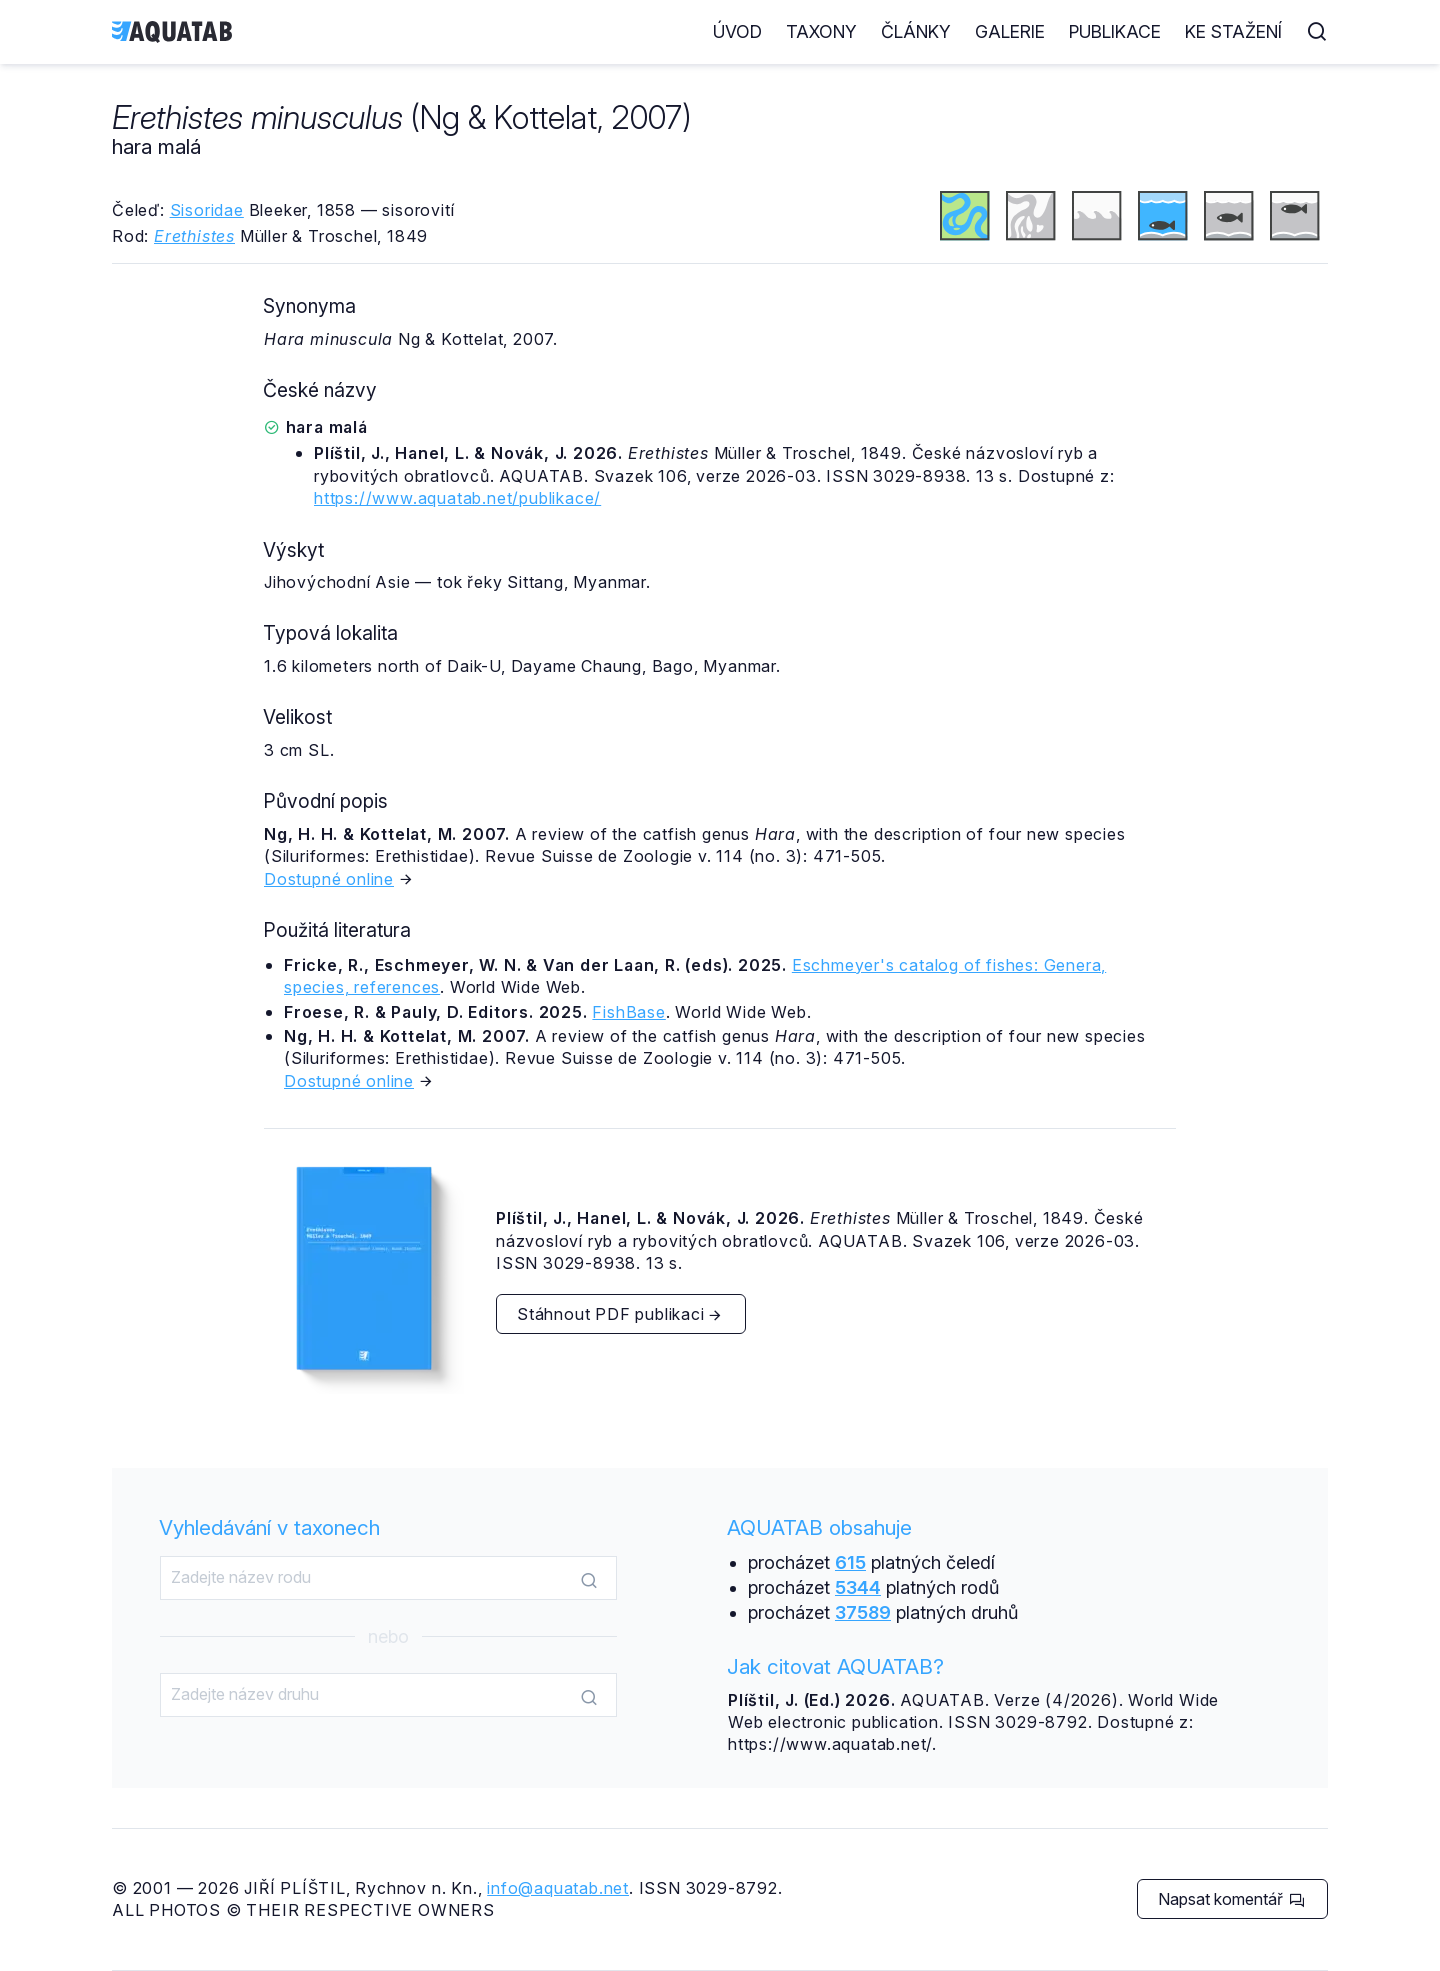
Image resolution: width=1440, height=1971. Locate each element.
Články (916, 31)
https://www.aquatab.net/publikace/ (457, 498)
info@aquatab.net (558, 1888)
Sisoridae (207, 210)
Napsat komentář (1231, 1899)
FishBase (628, 1012)
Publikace (1115, 31)
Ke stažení (1233, 31)
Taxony (821, 31)
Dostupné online (329, 879)
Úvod (737, 31)
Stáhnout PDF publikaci (620, 1314)
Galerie (1010, 31)
